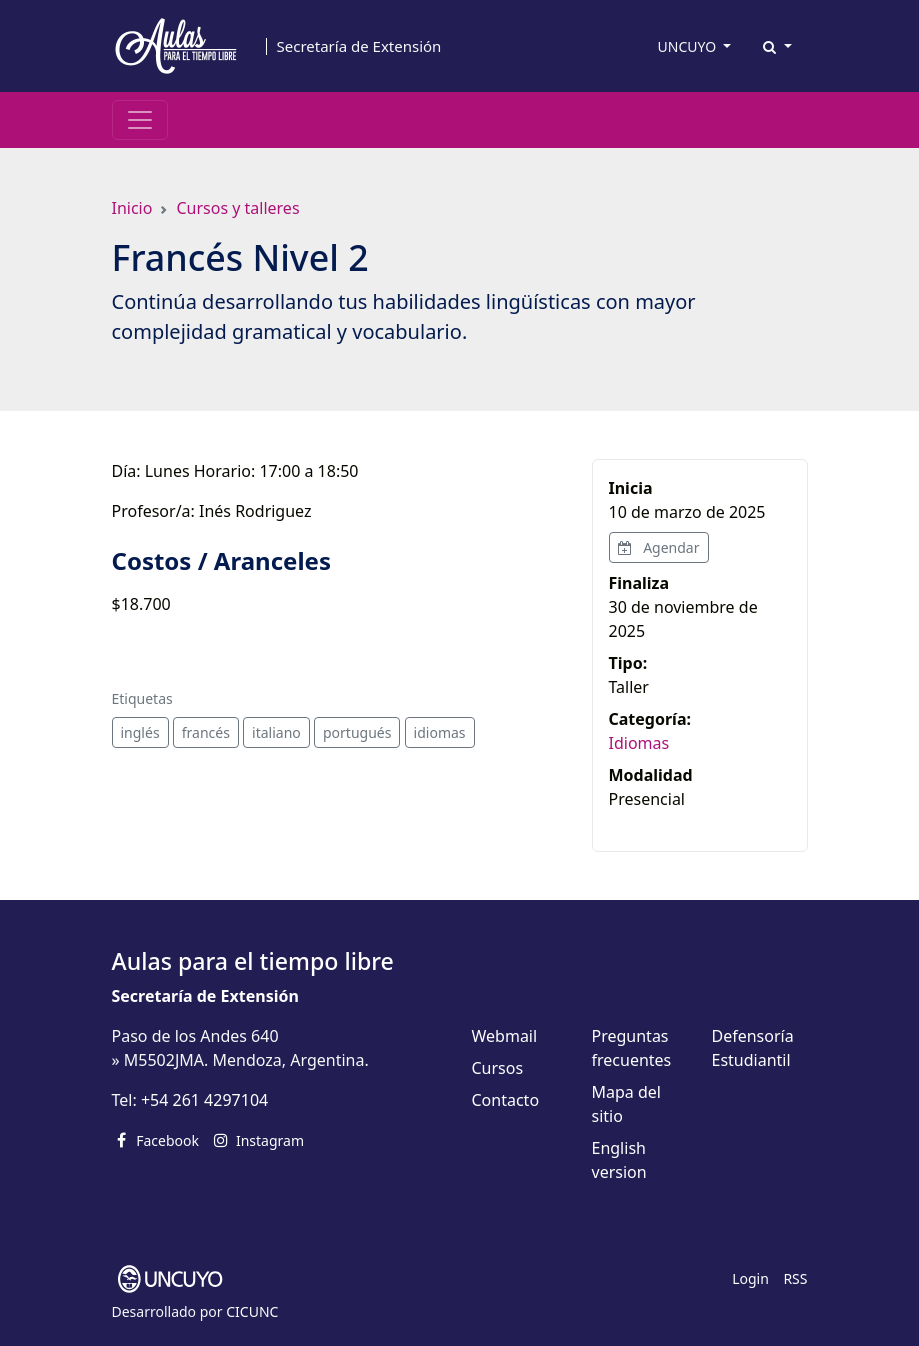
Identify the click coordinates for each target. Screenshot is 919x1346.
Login (750, 1278)
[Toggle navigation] (140, 120)
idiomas (440, 732)
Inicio (132, 208)
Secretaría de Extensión (359, 46)
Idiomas (639, 743)
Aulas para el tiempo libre (253, 961)
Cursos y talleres (237, 208)
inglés (140, 732)
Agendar (659, 547)
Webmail (505, 1036)
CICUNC (252, 1311)
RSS (795, 1278)
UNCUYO (689, 46)
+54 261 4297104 (204, 1100)
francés (206, 732)
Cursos (498, 1068)
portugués (357, 732)
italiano (276, 732)
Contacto (506, 1100)
